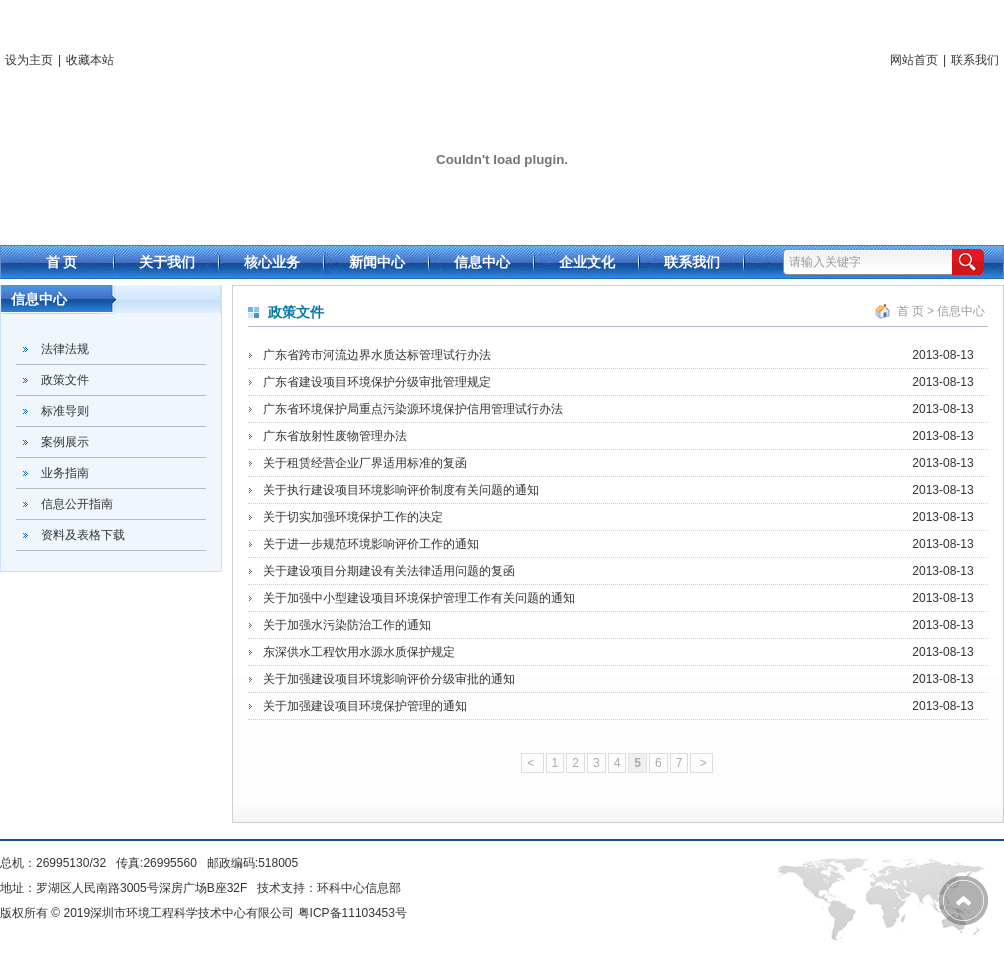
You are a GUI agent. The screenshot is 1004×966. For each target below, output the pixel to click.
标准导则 (65, 411)
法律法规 (65, 349)
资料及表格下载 (83, 535)
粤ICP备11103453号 (352, 913)
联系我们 (975, 60)
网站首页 (914, 60)
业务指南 (65, 473)
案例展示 (65, 442)
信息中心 (961, 311)
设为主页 (29, 60)
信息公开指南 (77, 504)
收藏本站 (90, 60)
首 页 (910, 311)
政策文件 (65, 380)
